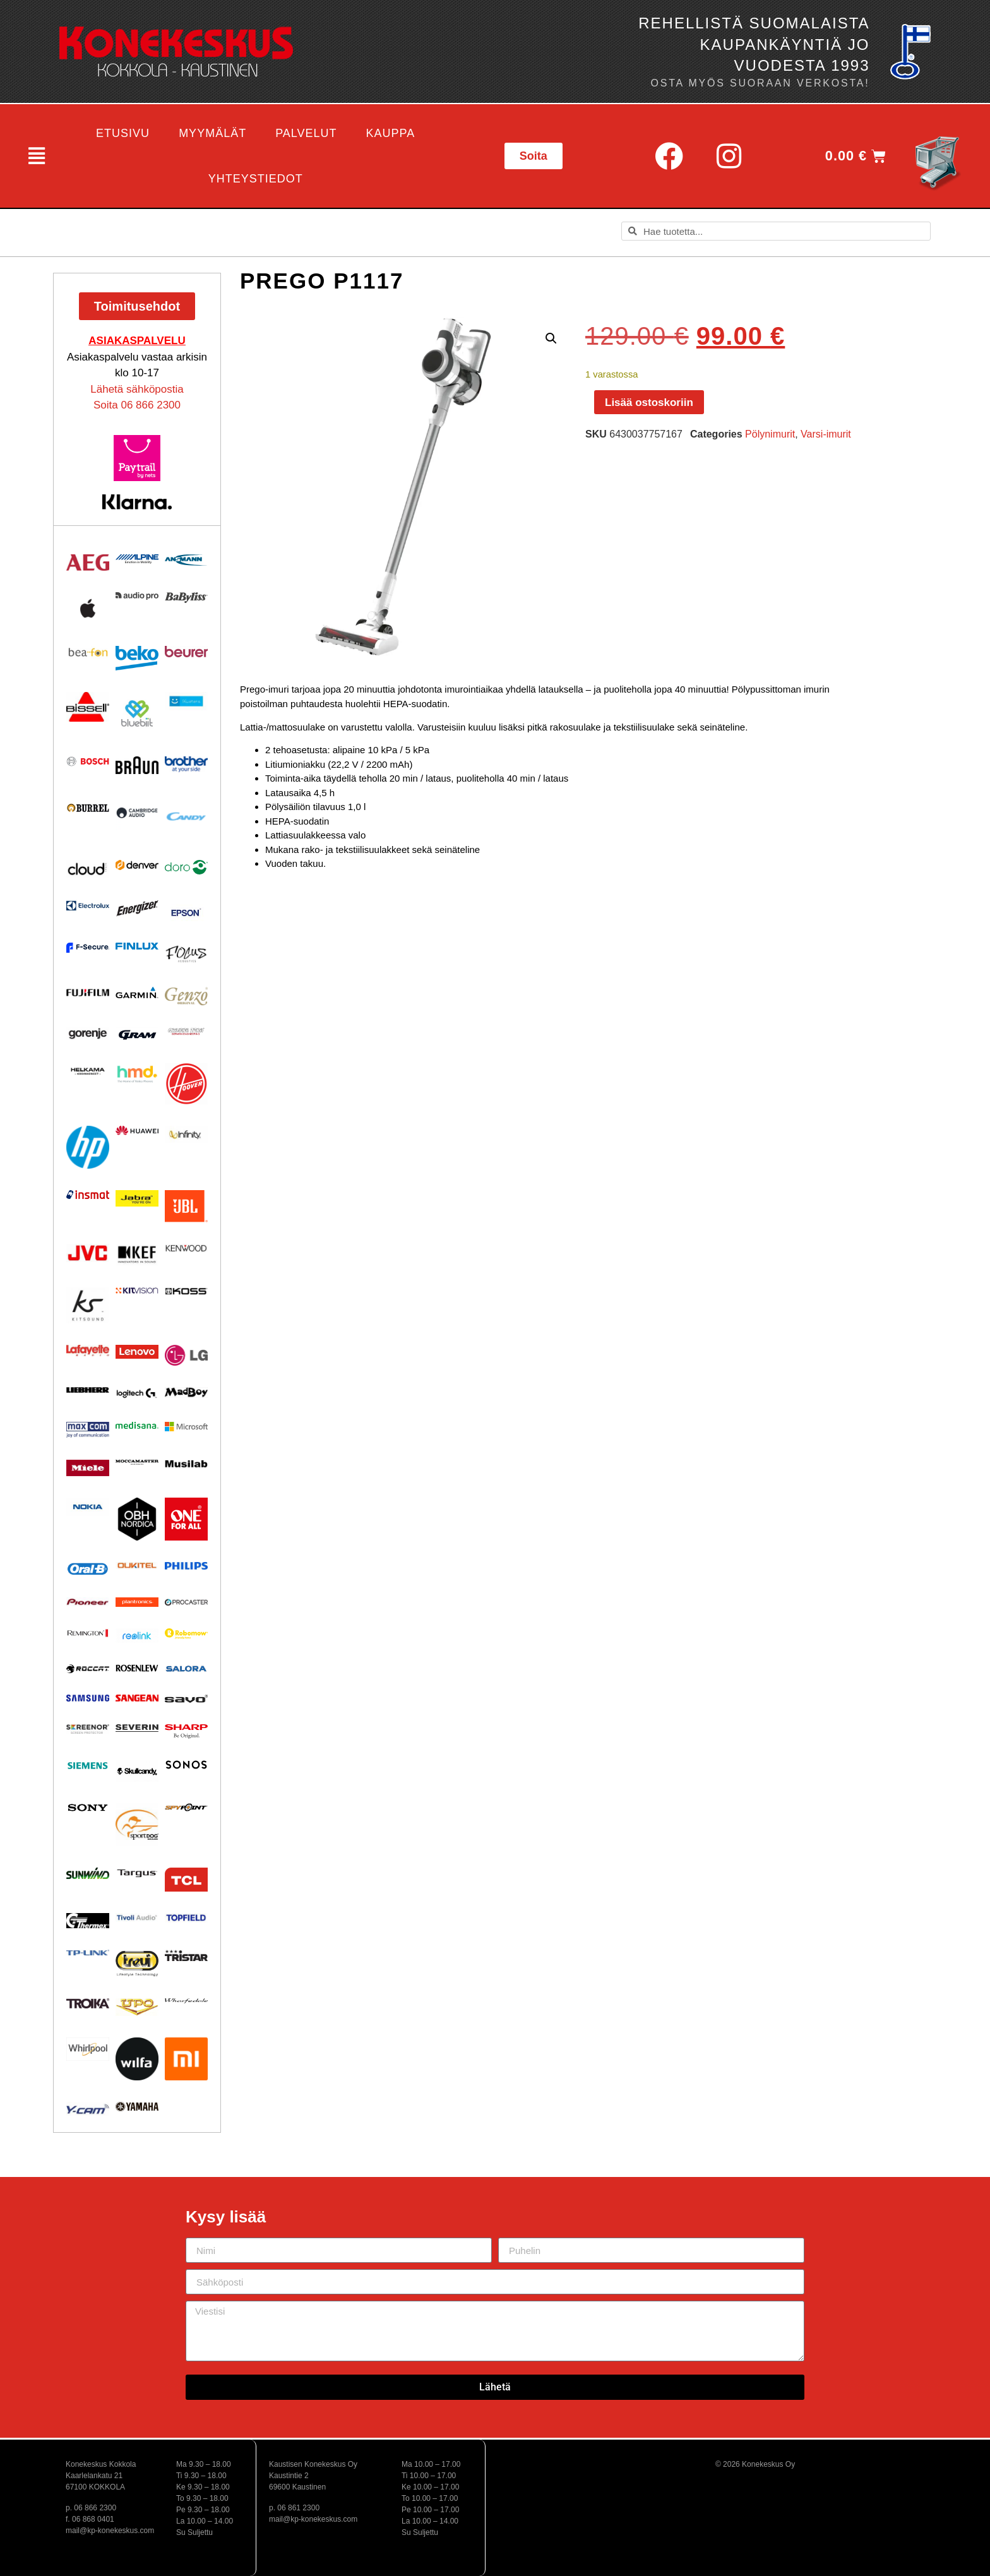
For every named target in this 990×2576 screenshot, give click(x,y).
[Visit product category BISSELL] (87, 707)
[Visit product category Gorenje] (87, 1033)
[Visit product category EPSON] (186, 910)
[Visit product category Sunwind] (87, 1873)
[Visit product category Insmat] (87, 1195)
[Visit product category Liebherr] (87, 1390)
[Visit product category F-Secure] (87, 948)
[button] (35, 156)
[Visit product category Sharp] (186, 1731)
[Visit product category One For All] (186, 1519)
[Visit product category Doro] (186, 867)
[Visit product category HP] (87, 1147)
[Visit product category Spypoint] (186, 1807)
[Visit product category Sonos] (186, 1764)
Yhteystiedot (255, 178)
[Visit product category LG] (186, 1355)
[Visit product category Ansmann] (186, 559)
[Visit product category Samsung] (87, 1698)
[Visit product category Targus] (137, 1873)
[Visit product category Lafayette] (87, 1350)
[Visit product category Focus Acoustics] (186, 954)
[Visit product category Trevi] (137, 1963)
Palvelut (306, 133)
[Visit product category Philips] (186, 1566)
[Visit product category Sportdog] (137, 1824)
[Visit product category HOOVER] (186, 1083)
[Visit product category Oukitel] (137, 1565)
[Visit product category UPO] (137, 2007)
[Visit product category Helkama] (87, 1071)
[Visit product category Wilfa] (137, 2058)
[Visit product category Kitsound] (87, 1305)
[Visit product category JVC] (87, 1253)
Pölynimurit (770, 434)
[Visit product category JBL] (186, 1206)
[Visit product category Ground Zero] (186, 1031)
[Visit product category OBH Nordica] (137, 1519)
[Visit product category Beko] (137, 658)
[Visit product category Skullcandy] (137, 1770)
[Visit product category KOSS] (186, 1291)
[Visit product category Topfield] (186, 1918)
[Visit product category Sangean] (137, 1698)
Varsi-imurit (826, 434)
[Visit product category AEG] (87, 562)
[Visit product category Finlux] (137, 946)
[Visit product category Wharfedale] (186, 2000)
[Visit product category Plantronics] (137, 1601)
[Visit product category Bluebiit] (137, 713)
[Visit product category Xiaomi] (186, 2058)
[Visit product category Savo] (186, 1698)
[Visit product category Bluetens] (186, 701)
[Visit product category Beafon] (87, 652)
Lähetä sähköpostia (136, 389)
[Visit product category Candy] (186, 817)
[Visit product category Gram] (137, 1034)
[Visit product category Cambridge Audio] (137, 813)
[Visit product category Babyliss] (186, 597)
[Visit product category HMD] (137, 1074)
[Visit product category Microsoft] (186, 1426)
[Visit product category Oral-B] (87, 1569)
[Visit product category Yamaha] (137, 2106)
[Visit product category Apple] (87, 608)
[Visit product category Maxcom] (87, 1430)
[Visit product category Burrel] (87, 808)
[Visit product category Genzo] (186, 996)
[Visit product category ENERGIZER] (137, 908)
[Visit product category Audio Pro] (137, 596)
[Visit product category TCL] (186, 1880)
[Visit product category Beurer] (186, 651)
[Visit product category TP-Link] (87, 1952)
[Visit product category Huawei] (137, 1130)
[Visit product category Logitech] (137, 1394)
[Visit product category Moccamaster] (137, 1462)
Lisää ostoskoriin (649, 402)
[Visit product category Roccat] (87, 1668)
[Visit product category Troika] (87, 2003)
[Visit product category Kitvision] (137, 1290)
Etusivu (123, 133)
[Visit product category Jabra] (137, 1198)
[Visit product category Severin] (137, 1728)
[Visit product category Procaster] (186, 1602)
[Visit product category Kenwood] (186, 1248)
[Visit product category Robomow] (186, 1633)
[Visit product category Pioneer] (87, 1601)
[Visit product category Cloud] (87, 869)
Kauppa (390, 133)
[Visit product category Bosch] (87, 761)
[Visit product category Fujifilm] (87, 991)
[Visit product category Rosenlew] (137, 1667)
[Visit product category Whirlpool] (87, 2049)
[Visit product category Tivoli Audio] (137, 1917)
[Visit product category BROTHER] (186, 764)
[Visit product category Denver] (137, 864)
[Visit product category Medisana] (137, 1425)
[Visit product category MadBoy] (186, 1392)
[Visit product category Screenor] (87, 1729)
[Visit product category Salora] (186, 1668)
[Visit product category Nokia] (87, 1507)
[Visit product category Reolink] (137, 1635)
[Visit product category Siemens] (87, 1765)
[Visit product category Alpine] (137, 559)
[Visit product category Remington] (87, 1632)
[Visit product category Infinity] (186, 1134)
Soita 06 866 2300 (137, 405)
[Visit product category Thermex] (87, 1920)
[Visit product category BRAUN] (137, 765)
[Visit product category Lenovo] (137, 1352)
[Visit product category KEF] (137, 1255)
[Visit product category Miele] (87, 1468)
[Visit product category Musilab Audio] (186, 1464)
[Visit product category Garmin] (137, 992)
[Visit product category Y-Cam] (87, 2109)
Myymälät (212, 133)
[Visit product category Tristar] (186, 1955)
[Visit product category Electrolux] (87, 906)
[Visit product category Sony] (87, 1807)
